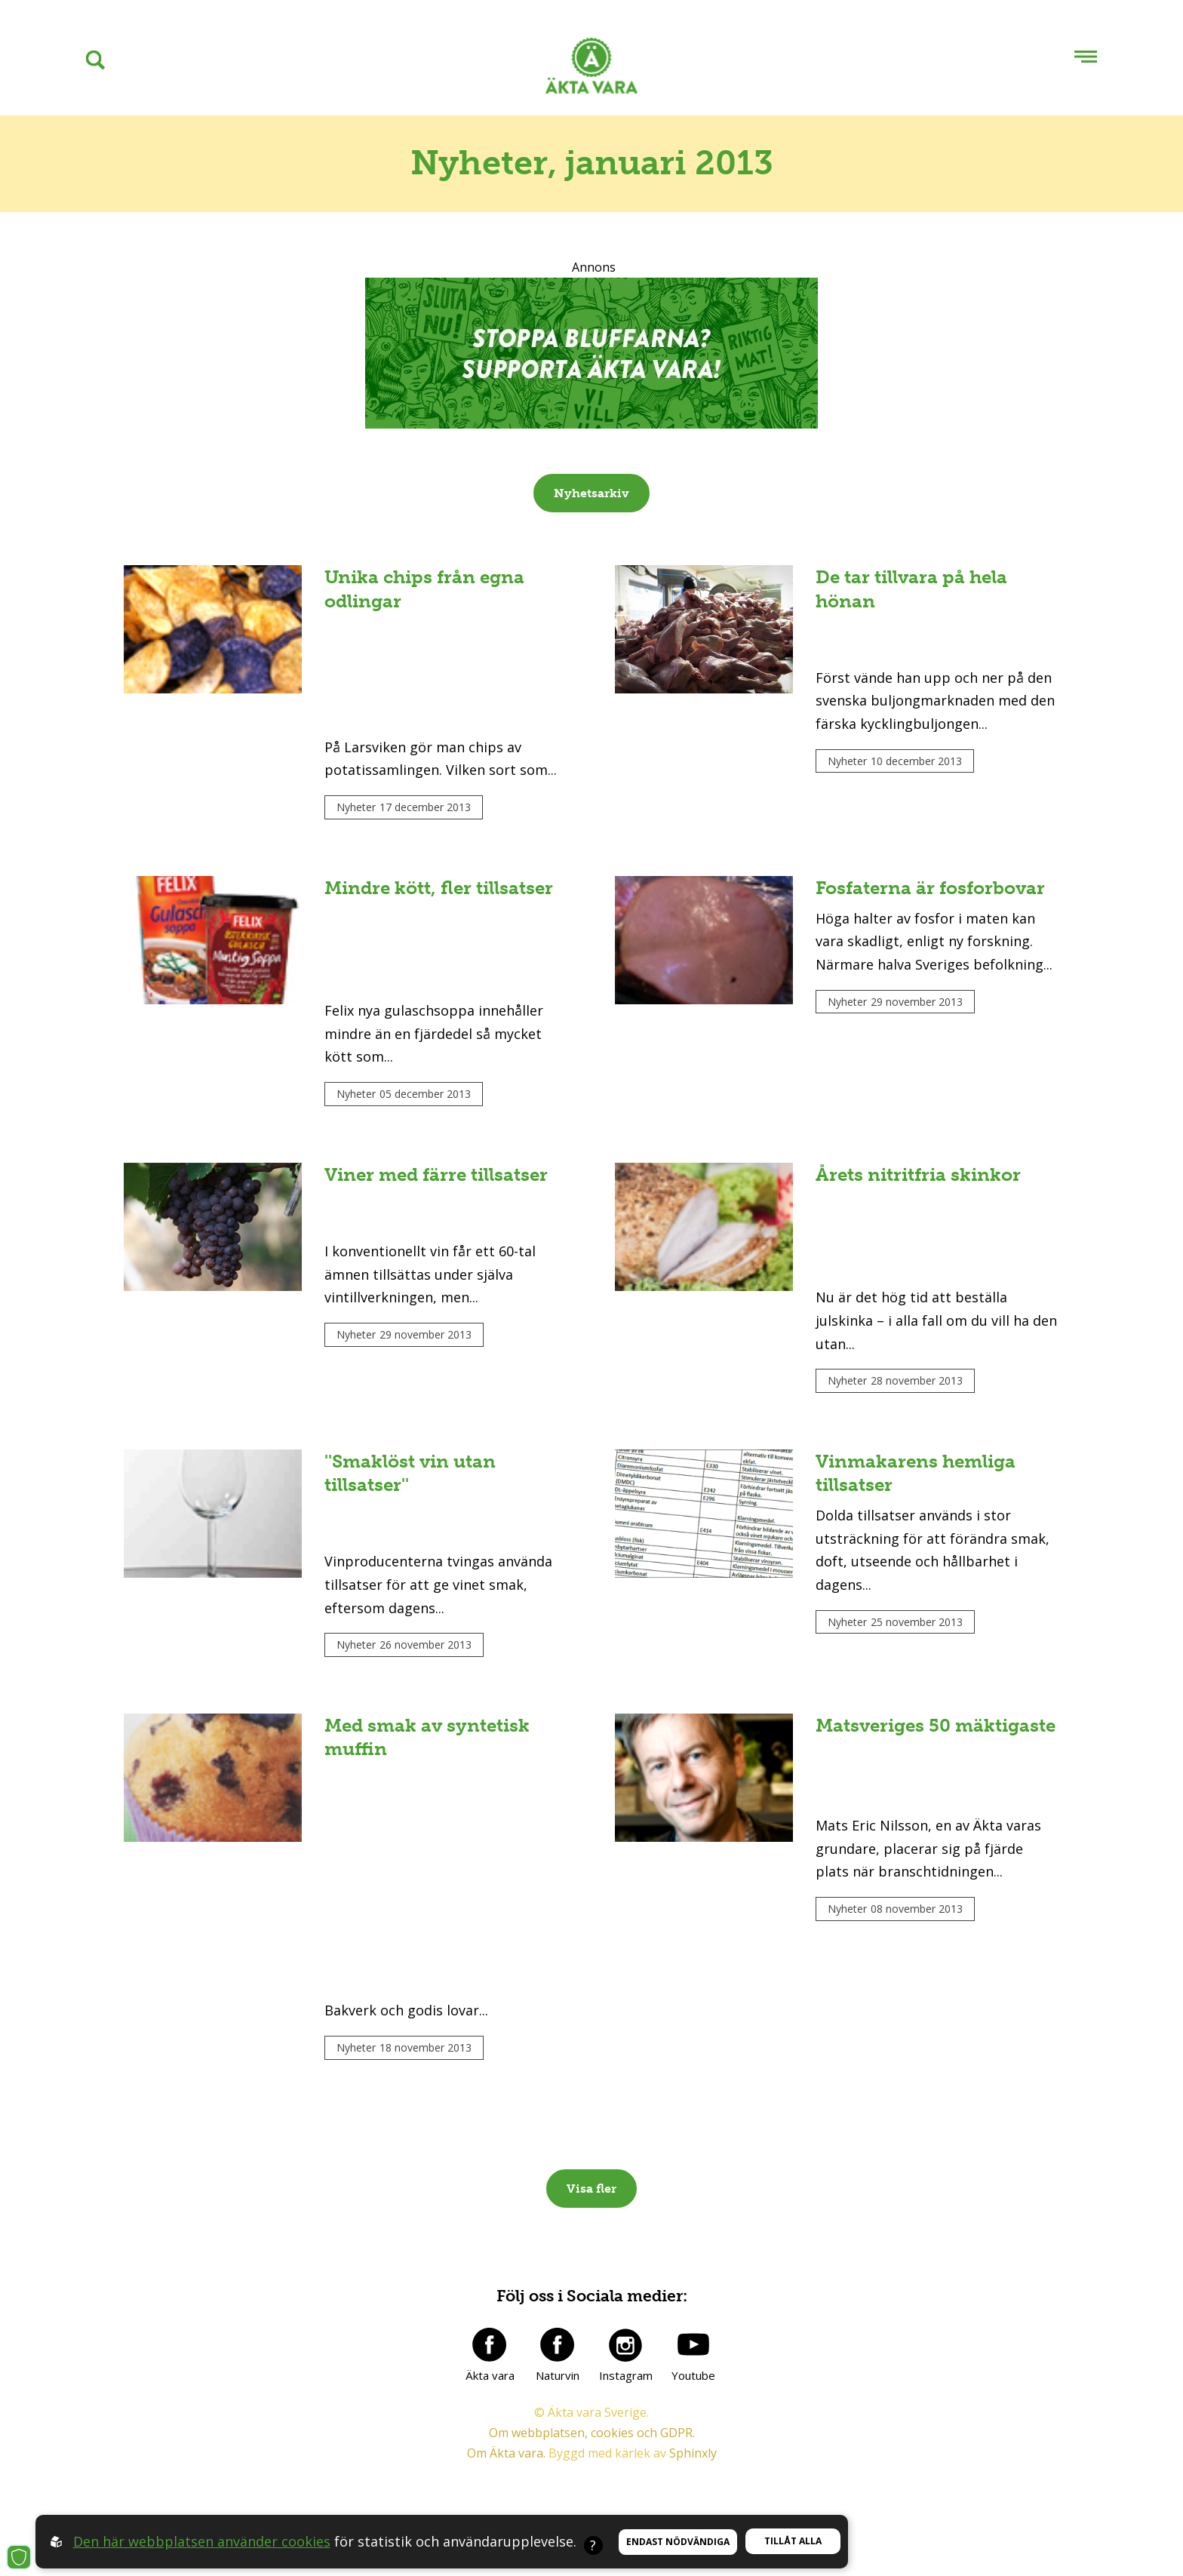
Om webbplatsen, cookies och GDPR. (592, 2432)
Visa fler (591, 2188)
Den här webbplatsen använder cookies (201, 2541)
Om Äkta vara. (506, 2453)
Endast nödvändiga (678, 2541)
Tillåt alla (793, 2541)
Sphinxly (693, 2453)
